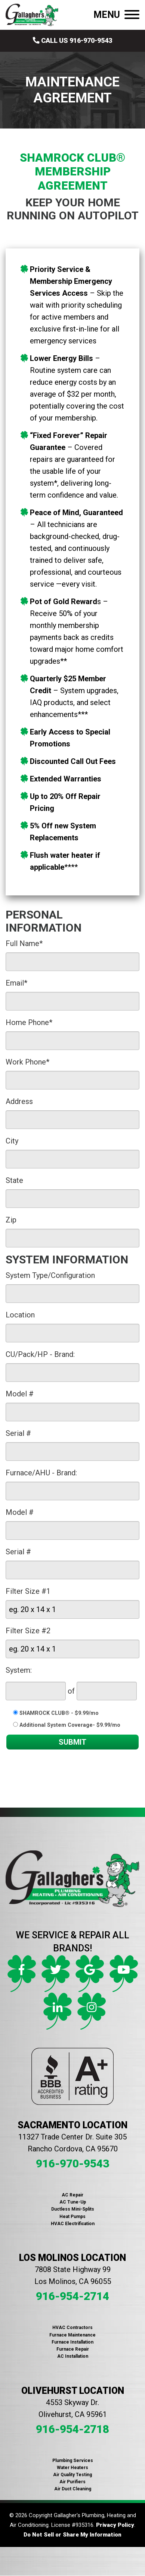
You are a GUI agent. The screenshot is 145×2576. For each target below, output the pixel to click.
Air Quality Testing (72, 2474)
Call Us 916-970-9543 (72, 40)
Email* (16, 982)
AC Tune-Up (72, 2202)
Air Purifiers (72, 2481)
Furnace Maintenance (72, 2335)
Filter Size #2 (28, 1630)
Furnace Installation (72, 2342)
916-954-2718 (72, 2429)
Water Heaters (72, 2467)
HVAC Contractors (72, 2327)
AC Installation (72, 2356)
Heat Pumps (72, 2216)
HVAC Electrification (73, 2223)
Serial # (18, 1433)
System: (19, 1670)
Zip (11, 1219)
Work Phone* (27, 1061)
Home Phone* (29, 1022)
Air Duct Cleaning (72, 2488)
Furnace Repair (72, 2349)
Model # (20, 1393)
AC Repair (72, 2195)
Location (20, 1314)
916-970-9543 (72, 2163)
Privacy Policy (115, 2525)
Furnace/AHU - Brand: (41, 1472)
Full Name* (24, 943)
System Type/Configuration (50, 1275)
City (12, 1140)
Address (19, 1101)
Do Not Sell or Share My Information (72, 2534)
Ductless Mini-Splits (72, 2209)
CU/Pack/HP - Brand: (40, 1354)
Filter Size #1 (28, 1591)
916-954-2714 (72, 2296)
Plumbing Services (72, 2460)
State (14, 1180)
